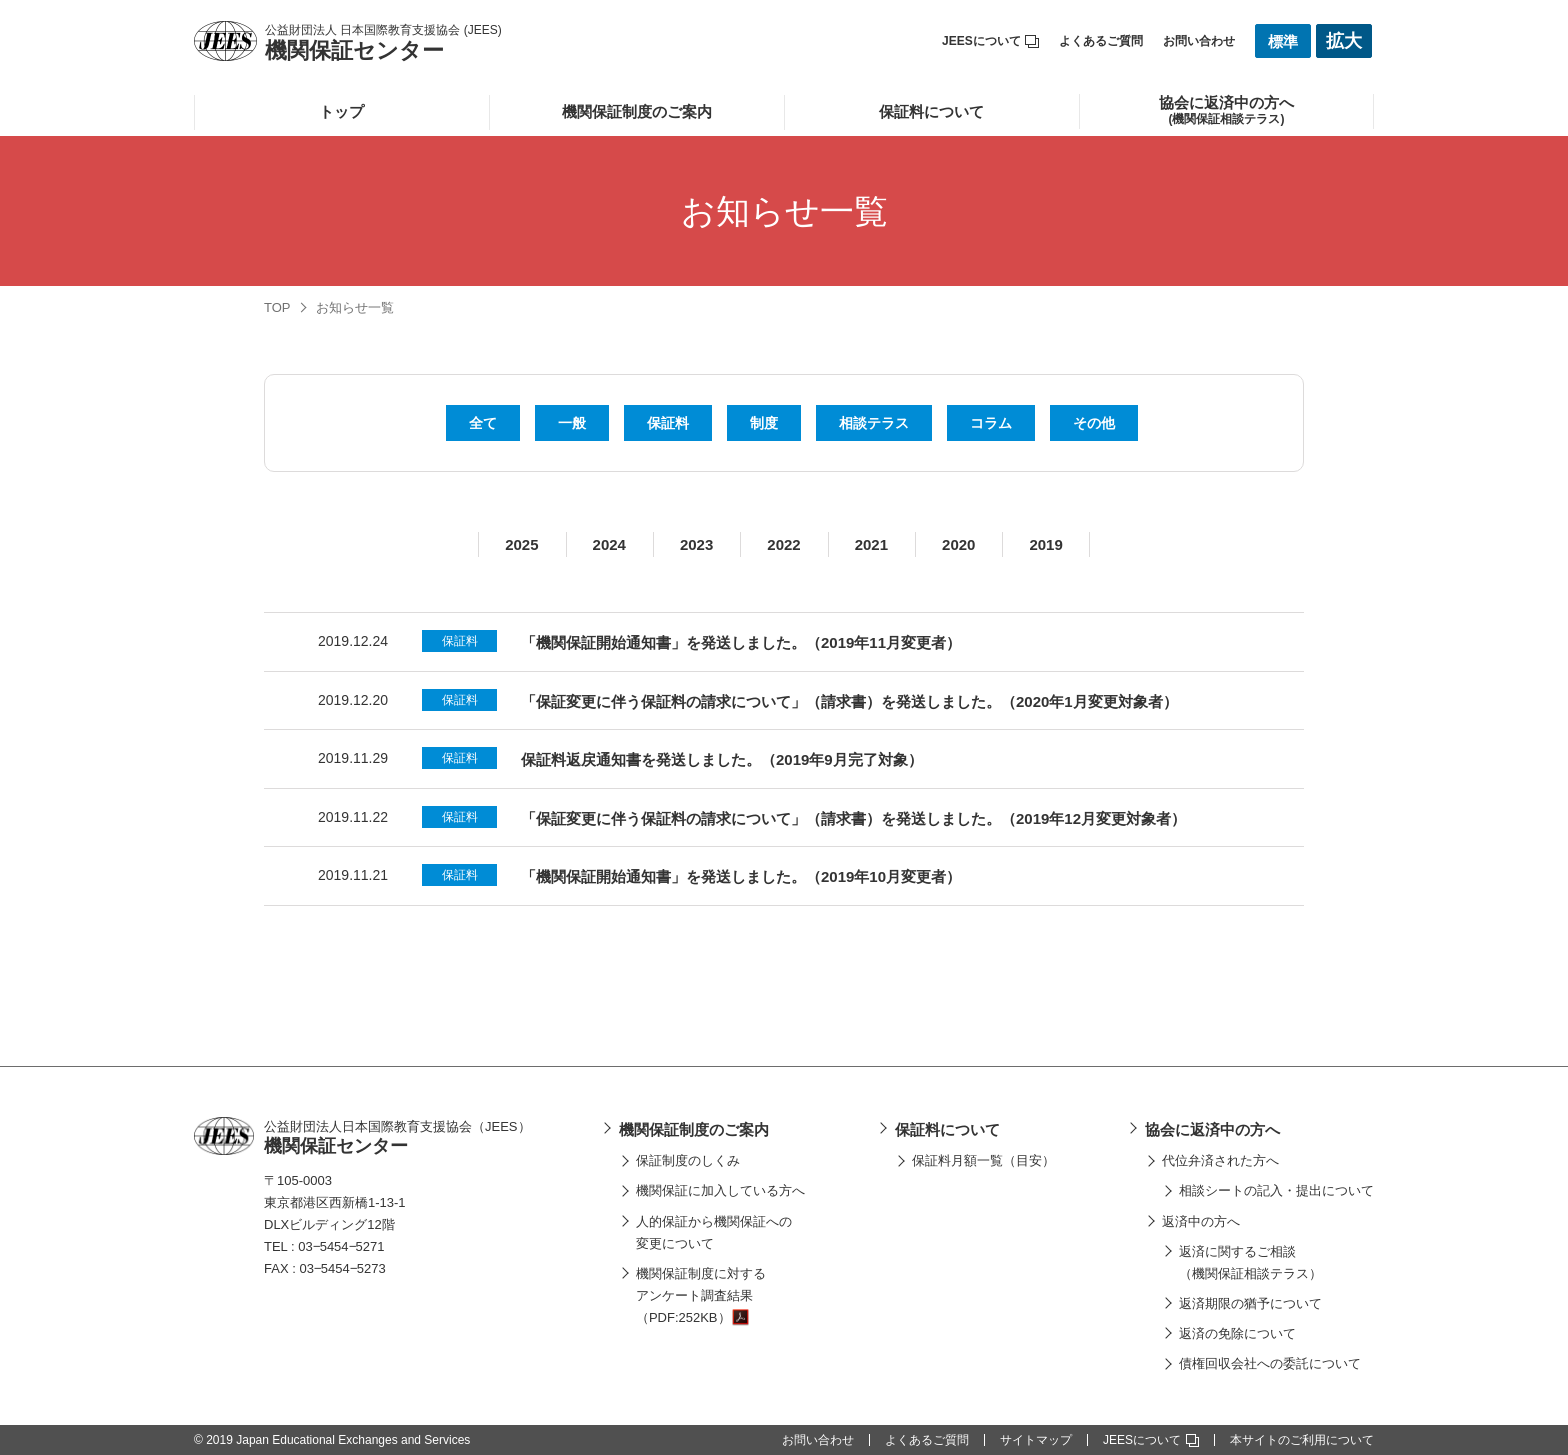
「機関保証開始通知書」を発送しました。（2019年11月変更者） (741, 642)
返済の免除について (1237, 1333)
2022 (783, 544)
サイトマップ (1036, 1440)
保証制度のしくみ (688, 1160)
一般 (572, 423)
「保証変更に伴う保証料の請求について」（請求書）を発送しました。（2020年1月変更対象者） (849, 701)
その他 (1094, 423)
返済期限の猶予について (1250, 1303)
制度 (764, 423)
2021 (871, 544)
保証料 (668, 423)
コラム (991, 423)
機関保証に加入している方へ (720, 1190)
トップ (341, 111)
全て (483, 423)
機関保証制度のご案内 (637, 111)
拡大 (1344, 41)
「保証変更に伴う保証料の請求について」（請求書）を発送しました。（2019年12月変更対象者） (853, 818)
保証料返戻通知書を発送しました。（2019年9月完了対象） (722, 759)
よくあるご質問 (1101, 41)
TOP (277, 307)
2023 (696, 544)
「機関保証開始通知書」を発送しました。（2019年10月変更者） (741, 876)
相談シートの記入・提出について (1276, 1190)
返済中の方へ (1201, 1221)
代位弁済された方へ (1220, 1160)
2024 (609, 544)
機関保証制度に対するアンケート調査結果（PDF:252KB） (701, 1295)
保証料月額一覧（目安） (983, 1160)
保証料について (931, 111)
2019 (1045, 544)
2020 (958, 544)
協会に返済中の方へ (1212, 1129)
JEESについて (990, 41)
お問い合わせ (1199, 41)
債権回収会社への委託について (1270, 1363)
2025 (521, 544)
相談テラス (874, 423)
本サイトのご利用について (1302, 1440)
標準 (1283, 41)
